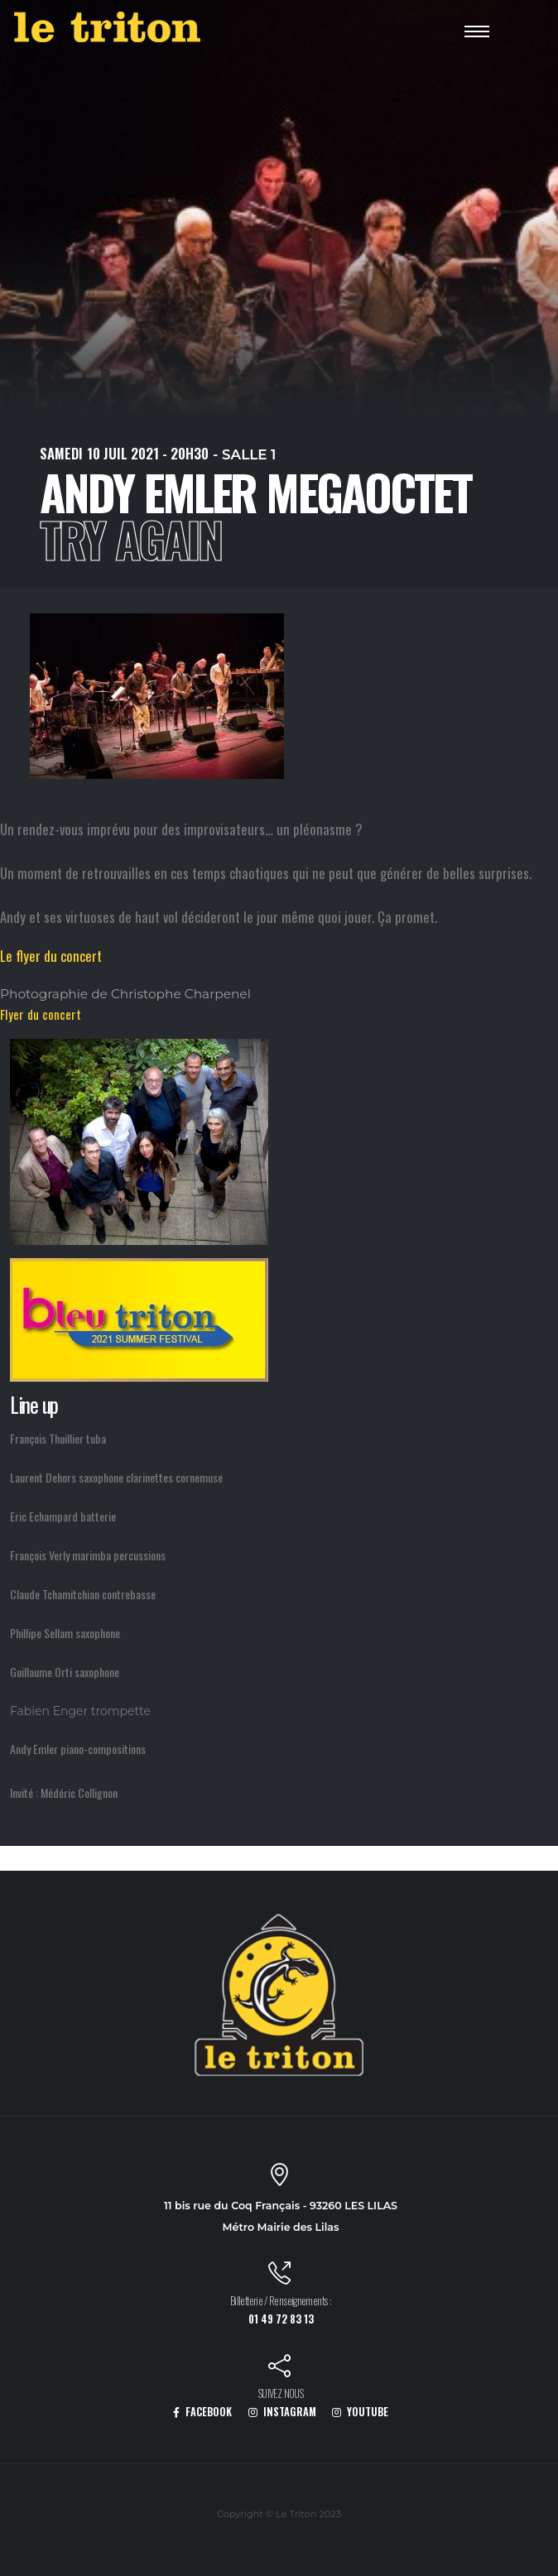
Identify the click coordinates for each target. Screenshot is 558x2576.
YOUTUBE (360, 2412)
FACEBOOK (202, 2412)
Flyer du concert (40, 1014)
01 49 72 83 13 (281, 2319)
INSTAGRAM (282, 2412)
